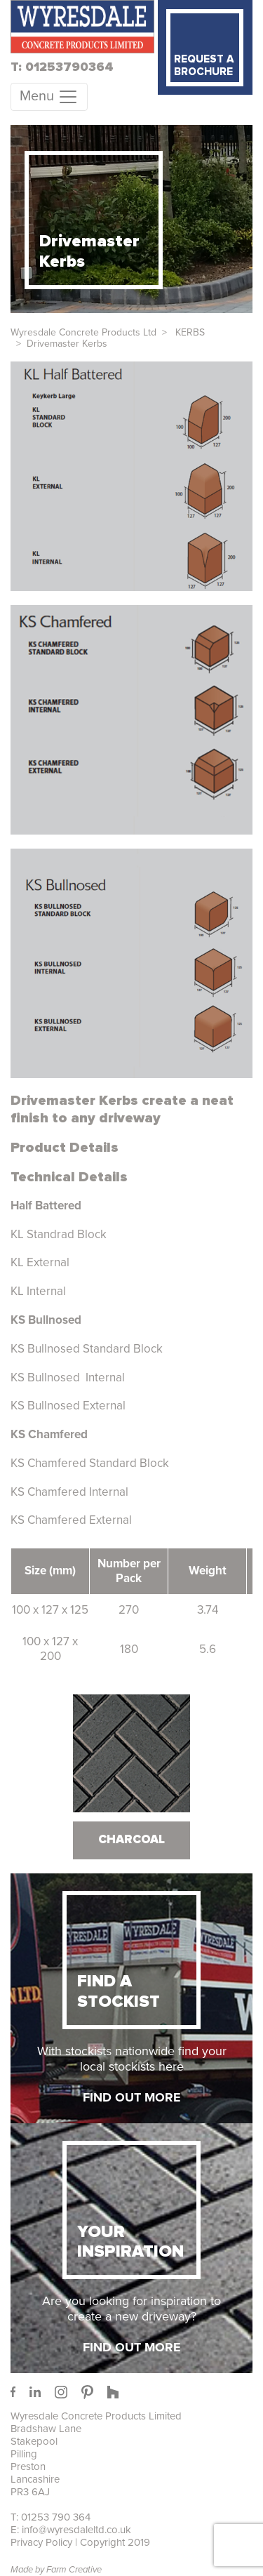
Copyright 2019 (115, 2542)
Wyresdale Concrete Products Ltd (83, 332)
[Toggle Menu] (49, 97)
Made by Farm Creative (56, 2569)
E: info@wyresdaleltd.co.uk (71, 2529)
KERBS (189, 332)
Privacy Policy (41, 2542)
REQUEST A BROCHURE (204, 65)
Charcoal (131, 1840)
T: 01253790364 (62, 67)
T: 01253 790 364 (50, 2517)
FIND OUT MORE (132, 2097)
